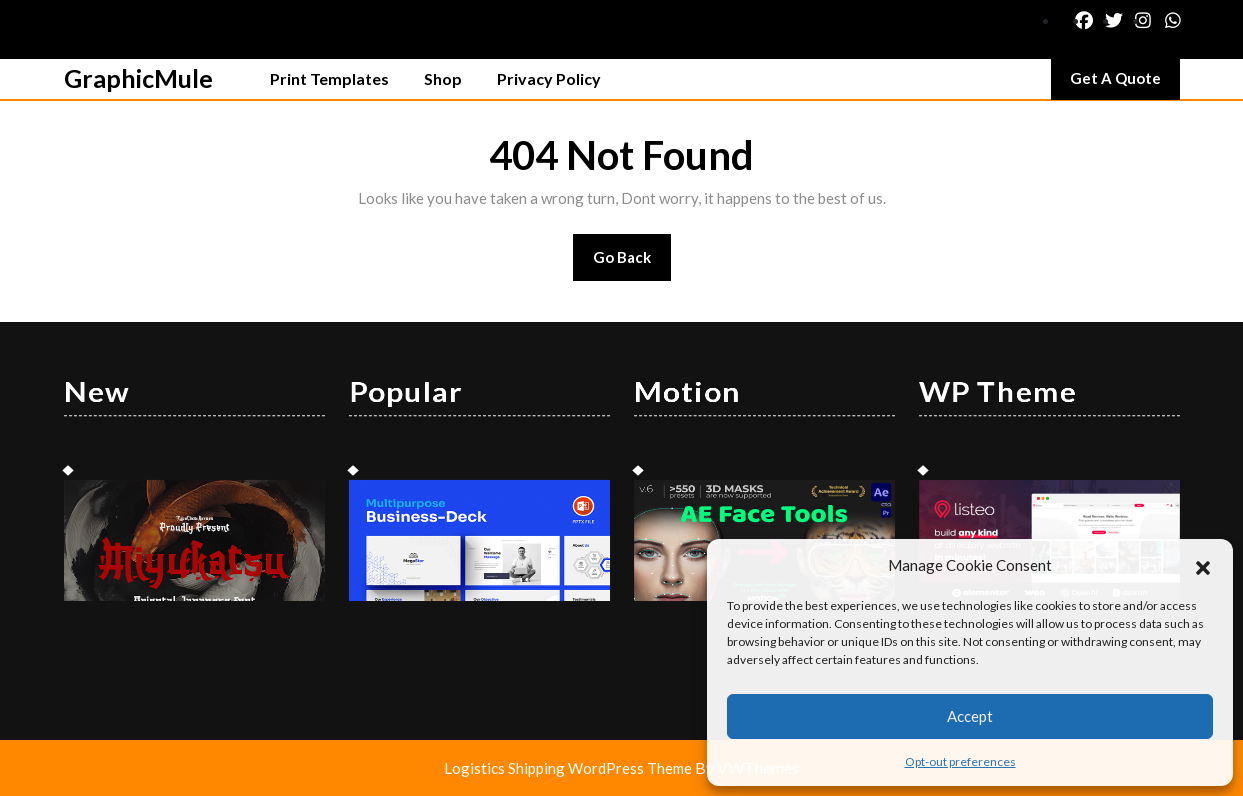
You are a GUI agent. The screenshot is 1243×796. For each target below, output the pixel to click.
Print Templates (329, 78)
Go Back (632, 263)
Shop (443, 78)
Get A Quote (1125, 83)
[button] (1203, 565)
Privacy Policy (549, 78)
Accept (970, 716)
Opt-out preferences (960, 761)
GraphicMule (138, 78)
